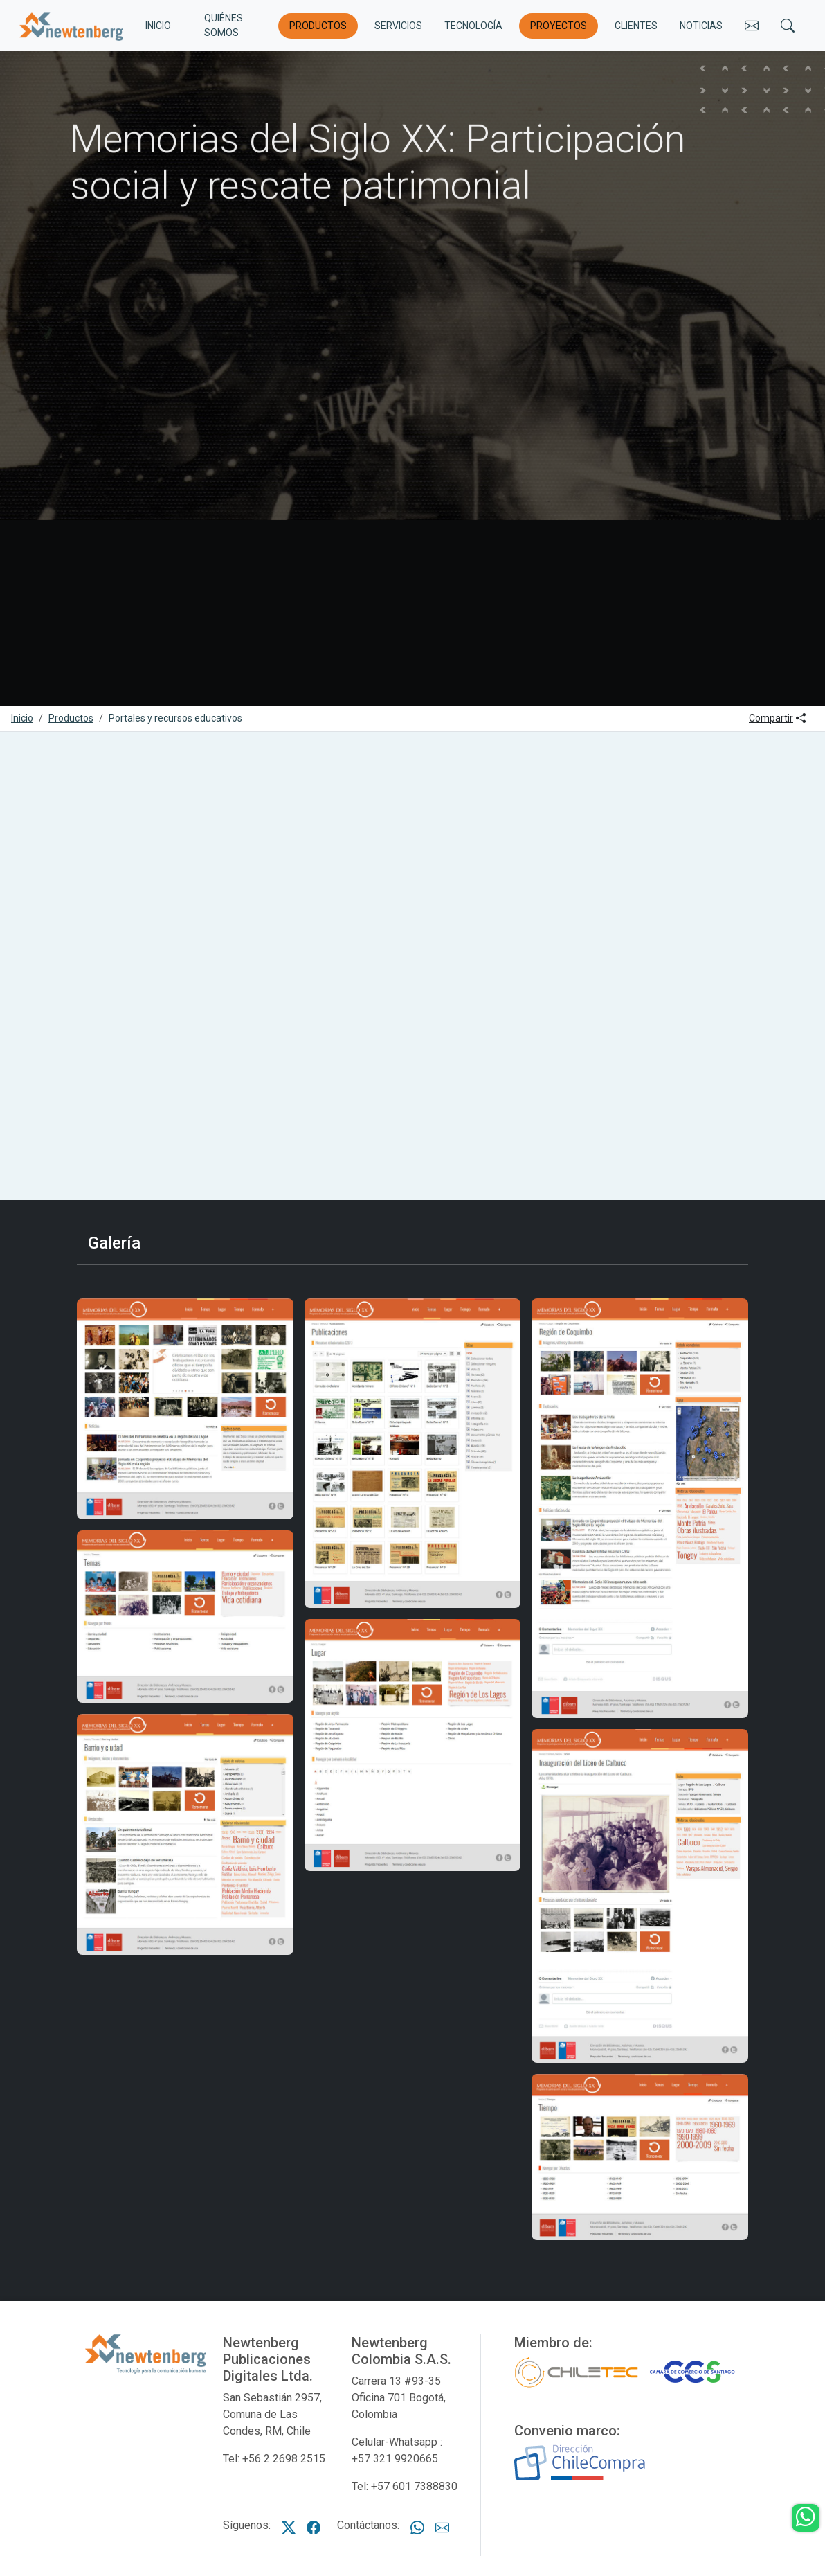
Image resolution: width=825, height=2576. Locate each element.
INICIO (158, 25)
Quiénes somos (223, 25)
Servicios (398, 25)
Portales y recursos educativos (175, 718)
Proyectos (558, 25)
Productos (318, 25)
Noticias (701, 25)
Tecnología (473, 25)
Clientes (636, 25)
